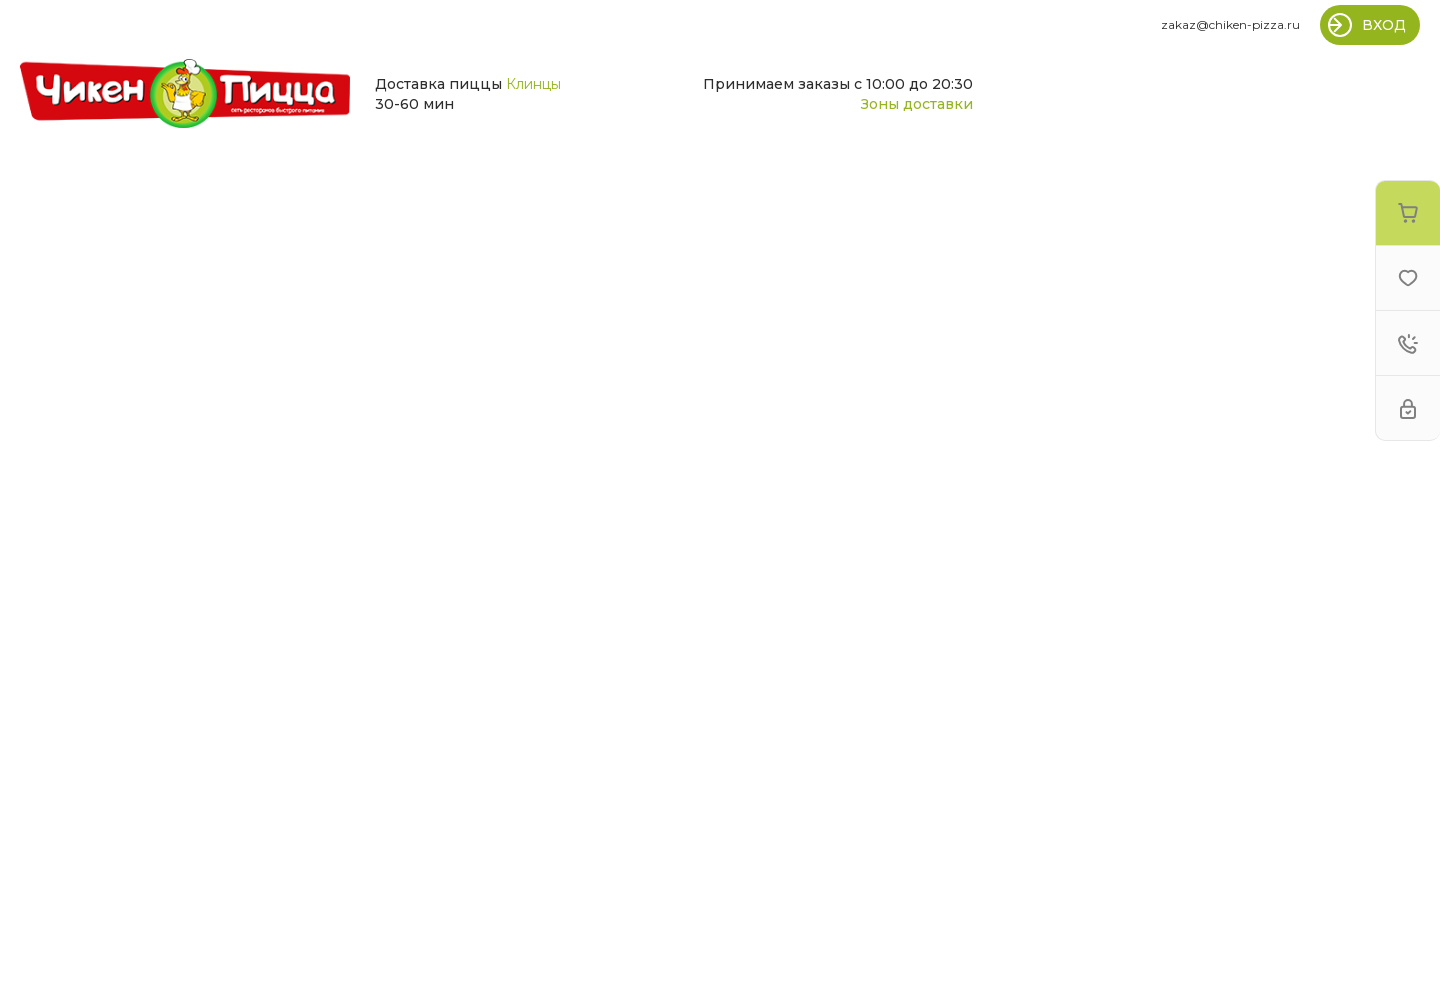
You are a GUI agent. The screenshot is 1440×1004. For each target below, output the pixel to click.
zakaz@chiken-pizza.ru (1230, 24)
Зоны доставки (917, 104)
